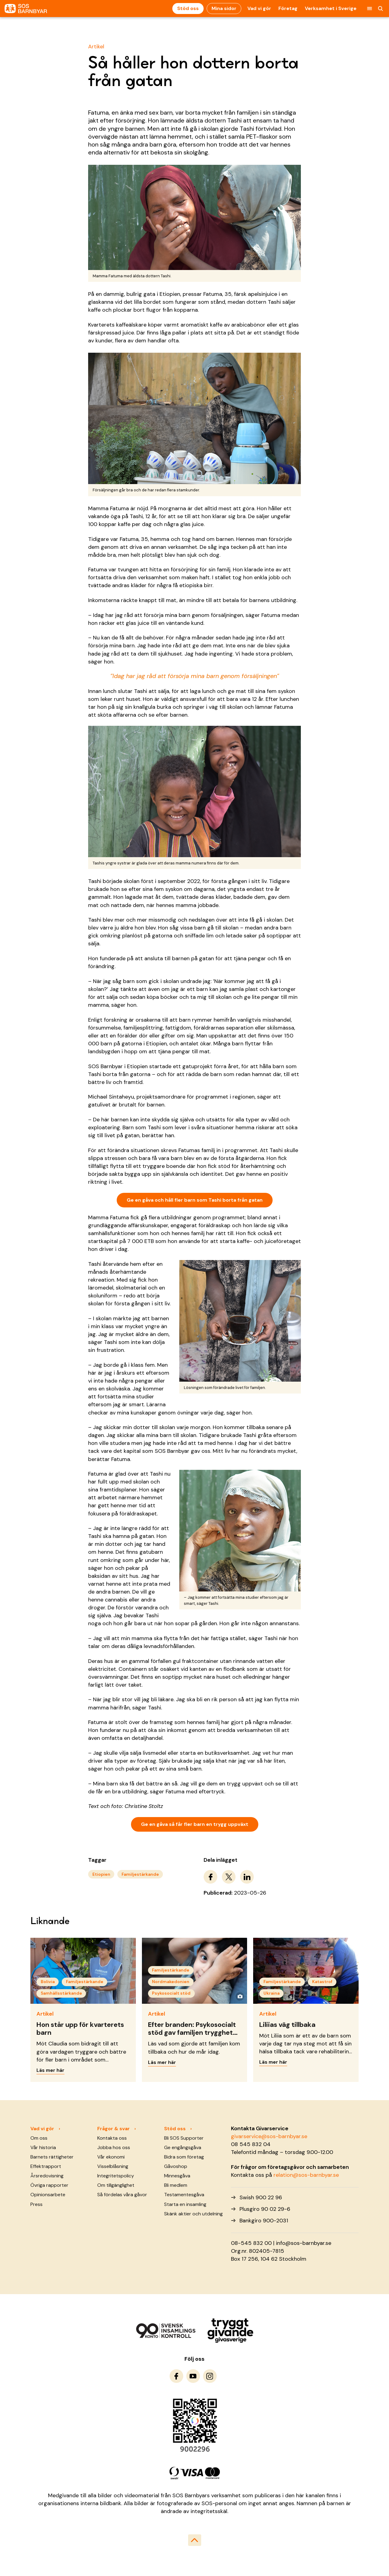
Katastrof (322, 1981)
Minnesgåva (177, 2176)
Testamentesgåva (184, 2194)
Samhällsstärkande (61, 1993)
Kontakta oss (112, 2138)
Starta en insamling (185, 2204)
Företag (288, 8)
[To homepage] (26, 8)
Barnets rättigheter (52, 2157)
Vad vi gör (259, 8)
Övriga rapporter (49, 2185)
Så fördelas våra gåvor (122, 2194)
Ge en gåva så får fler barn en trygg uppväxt (194, 1824)
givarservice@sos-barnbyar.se (269, 2136)
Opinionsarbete (47, 2194)
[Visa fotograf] (240, 1996)
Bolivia (48, 1981)
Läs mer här (50, 2070)
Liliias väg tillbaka (287, 2024)
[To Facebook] (176, 2376)
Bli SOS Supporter (184, 2138)
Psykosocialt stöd (171, 1993)
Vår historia (43, 2147)
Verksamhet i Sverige (330, 8)
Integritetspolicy (115, 2176)
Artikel (96, 46)
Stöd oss (188, 8)
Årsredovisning (47, 2176)
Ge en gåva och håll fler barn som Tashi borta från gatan (195, 1200)
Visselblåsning (112, 2166)
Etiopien (101, 1874)
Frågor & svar (113, 2128)
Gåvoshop (175, 2166)
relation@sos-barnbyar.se (306, 2175)
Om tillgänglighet (115, 2185)
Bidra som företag (184, 2157)
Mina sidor (224, 8)
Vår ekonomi (111, 2157)
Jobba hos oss (113, 2147)
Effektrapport (45, 2166)
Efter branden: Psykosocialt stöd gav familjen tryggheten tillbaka (194, 2032)
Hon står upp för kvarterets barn (80, 2028)
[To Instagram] (210, 2376)
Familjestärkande (140, 1874)
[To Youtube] (193, 2376)
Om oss (38, 2138)
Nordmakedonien (170, 1981)
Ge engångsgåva (182, 2147)
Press (36, 2204)
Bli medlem (175, 2185)
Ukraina (271, 1993)
